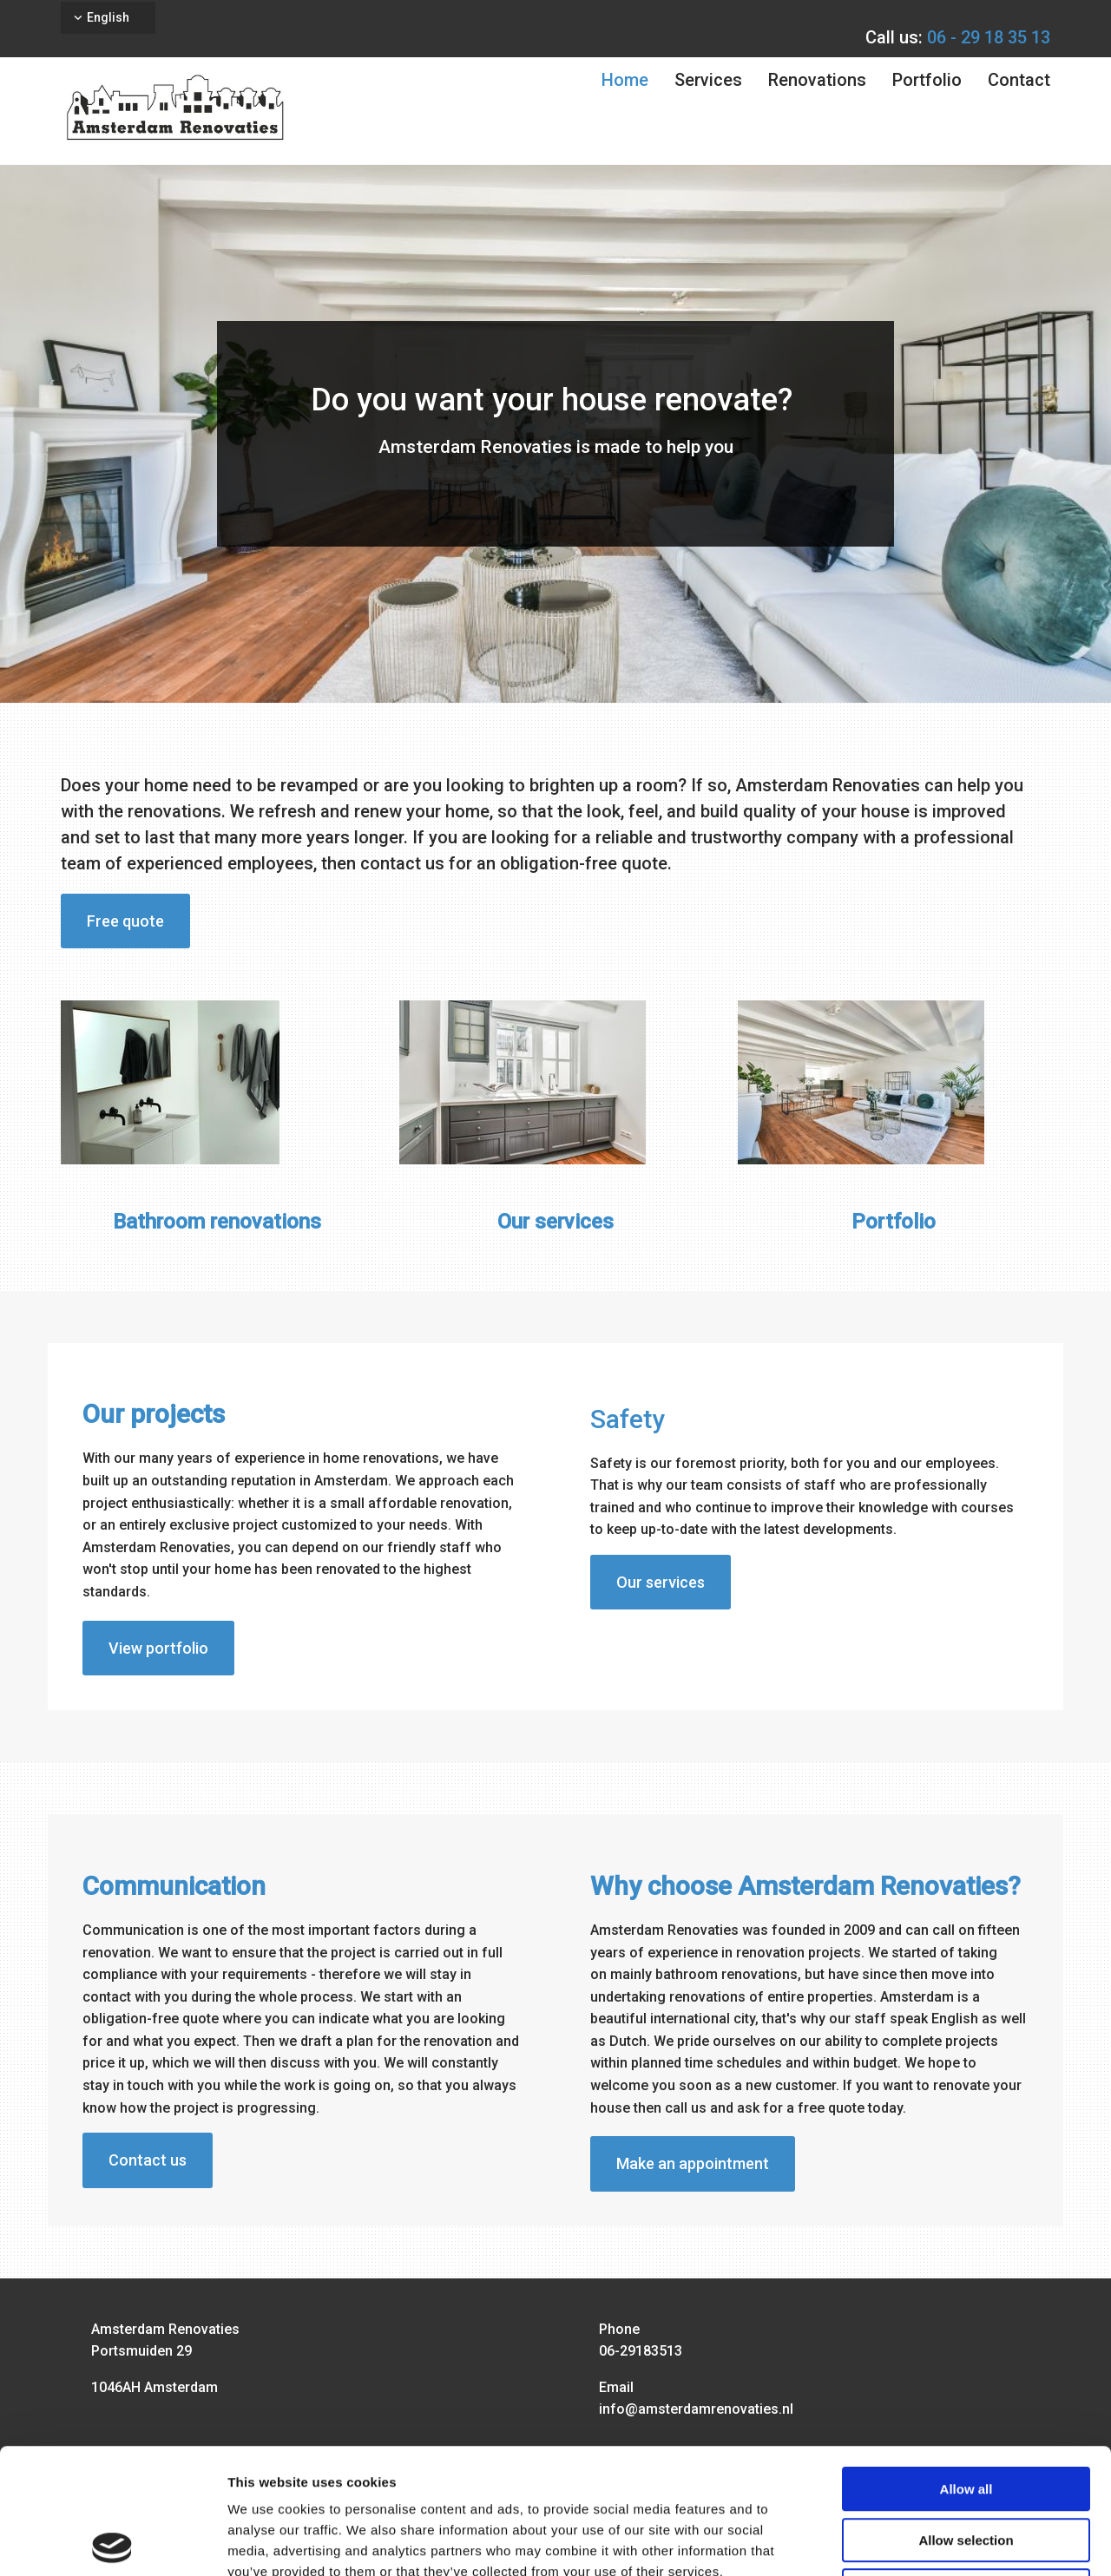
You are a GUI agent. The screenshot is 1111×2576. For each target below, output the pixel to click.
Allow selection (965, 2415)
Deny (966, 2465)
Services (708, 79)
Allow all (966, 2363)
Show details (911, 2541)
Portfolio (927, 79)
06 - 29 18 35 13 (988, 37)
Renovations (817, 79)
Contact (1019, 79)
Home (625, 79)
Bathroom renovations (217, 1221)
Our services (555, 1221)
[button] (125, 921)
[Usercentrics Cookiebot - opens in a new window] (112, 2542)
